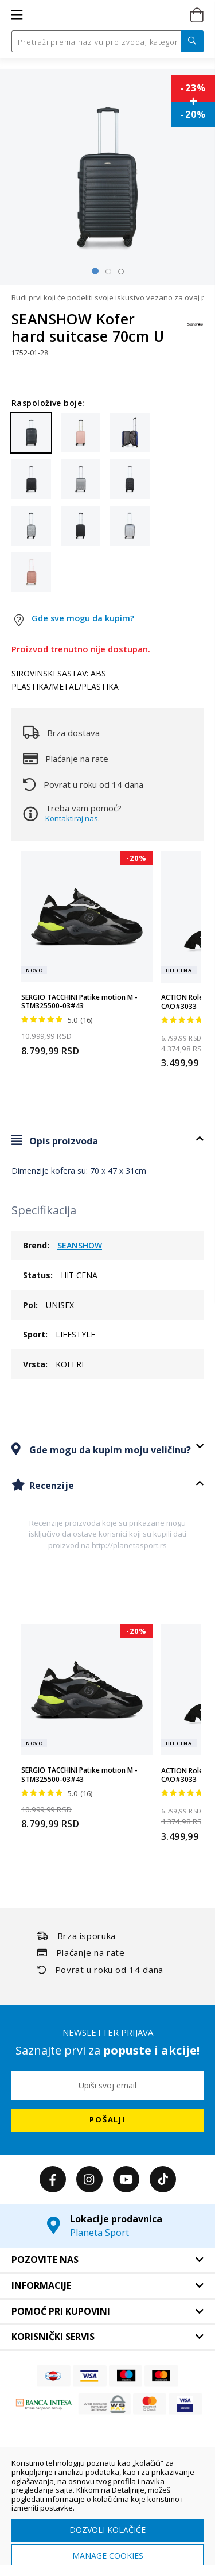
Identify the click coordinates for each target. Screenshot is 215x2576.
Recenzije (50, 1485)
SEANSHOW (79, 1245)
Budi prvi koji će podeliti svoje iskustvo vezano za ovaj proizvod (107, 297)
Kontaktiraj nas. (72, 818)
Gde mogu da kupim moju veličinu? (109, 1450)
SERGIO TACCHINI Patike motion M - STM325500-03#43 (79, 1002)
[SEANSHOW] (195, 329)
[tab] (107, 1140)
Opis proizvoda (62, 1141)
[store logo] (106, 15)
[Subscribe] (107, 2120)
